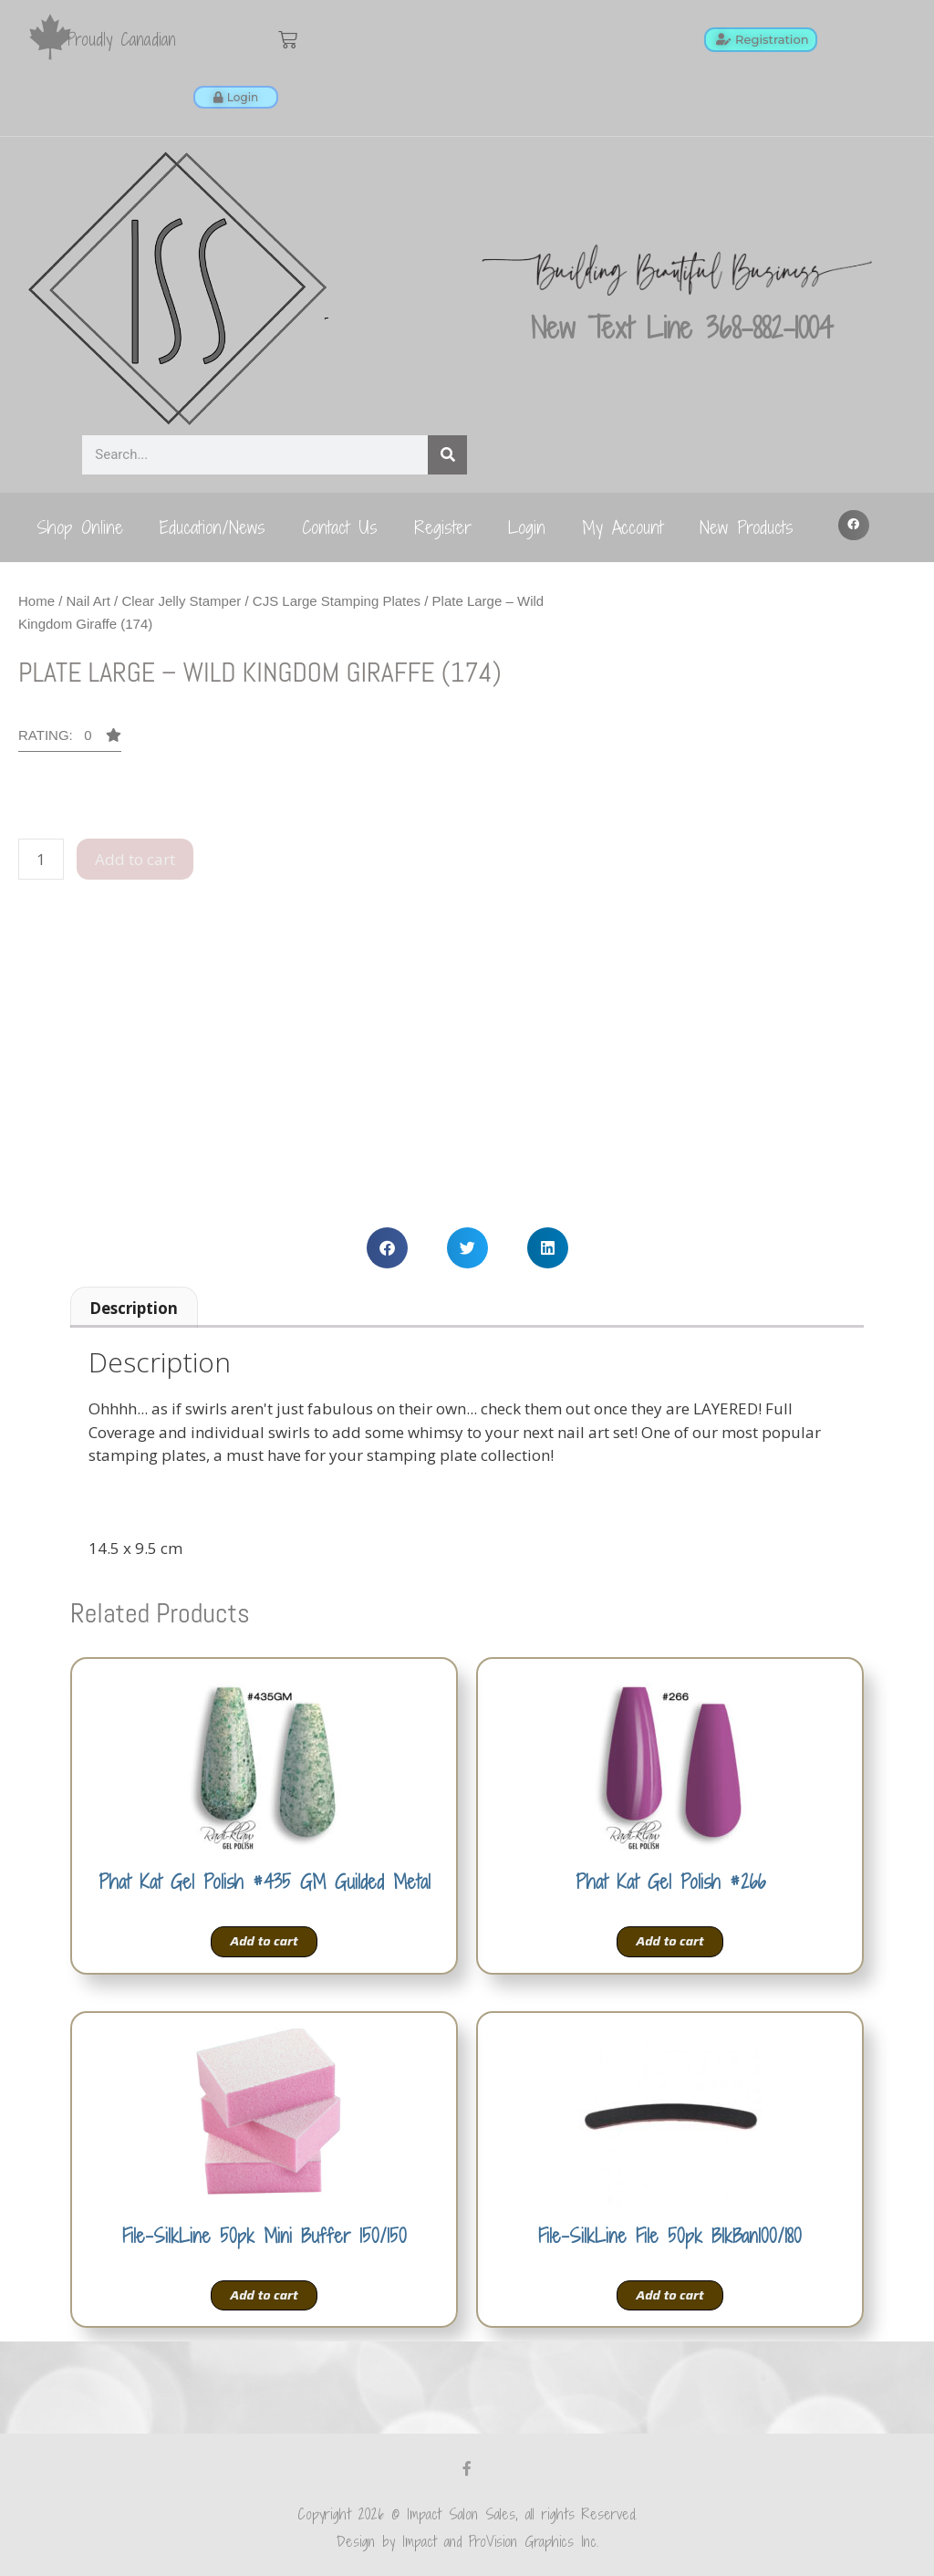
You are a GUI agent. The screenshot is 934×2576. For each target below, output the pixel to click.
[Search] (447, 455)
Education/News (212, 527)
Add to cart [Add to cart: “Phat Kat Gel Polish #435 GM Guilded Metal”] (263, 1941)
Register (443, 527)
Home (36, 601)
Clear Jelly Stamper (181, 601)
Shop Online (79, 527)
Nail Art (88, 601)
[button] (853, 525)
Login (526, 527)
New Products (747, 527)
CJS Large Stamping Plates (336, 601)
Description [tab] (133, 1308)
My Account (622, 527)
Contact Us (340, 527)
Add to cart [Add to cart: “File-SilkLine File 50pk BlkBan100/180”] (669, 2295)
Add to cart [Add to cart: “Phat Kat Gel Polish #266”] (669, 1941)
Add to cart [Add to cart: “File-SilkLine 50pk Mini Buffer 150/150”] (263, 2295)
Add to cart (135, 859)
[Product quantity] (41, 860)
